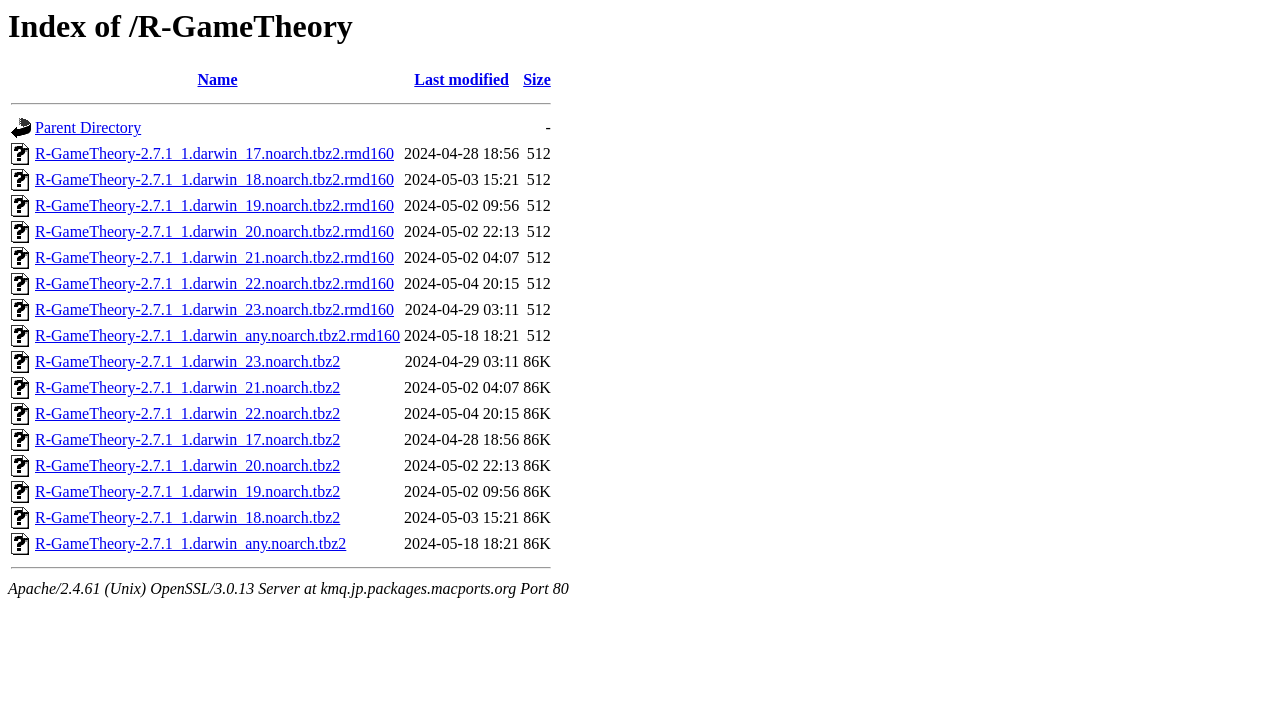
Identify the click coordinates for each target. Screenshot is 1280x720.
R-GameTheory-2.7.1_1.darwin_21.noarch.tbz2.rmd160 (214, 257)
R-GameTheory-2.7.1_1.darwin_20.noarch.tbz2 (187, 465)
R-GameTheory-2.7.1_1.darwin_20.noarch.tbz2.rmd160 (214, 231)
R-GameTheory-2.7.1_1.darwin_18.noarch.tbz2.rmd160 (214, 179)
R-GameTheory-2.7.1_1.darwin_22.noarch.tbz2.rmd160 (214, 283)
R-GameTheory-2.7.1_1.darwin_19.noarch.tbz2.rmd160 (214, 205)
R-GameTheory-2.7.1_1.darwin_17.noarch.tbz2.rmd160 (214, 153)
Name (218, 79)
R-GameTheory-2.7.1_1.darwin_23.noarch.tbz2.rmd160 (214, 309)
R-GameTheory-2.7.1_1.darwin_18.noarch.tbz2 (187, 517)
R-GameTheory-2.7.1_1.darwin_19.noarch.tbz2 (187, 491)
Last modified (461, 79)
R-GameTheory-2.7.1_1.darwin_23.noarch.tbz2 (187, 361)
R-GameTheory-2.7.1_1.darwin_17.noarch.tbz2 (187, 439)
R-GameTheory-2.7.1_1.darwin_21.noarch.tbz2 (187, 387)
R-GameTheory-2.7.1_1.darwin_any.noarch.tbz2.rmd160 (217, 335)
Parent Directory (88, 127)
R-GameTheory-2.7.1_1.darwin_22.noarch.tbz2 (187, 413)
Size (537, 79)
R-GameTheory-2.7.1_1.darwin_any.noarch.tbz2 (190, 543)
